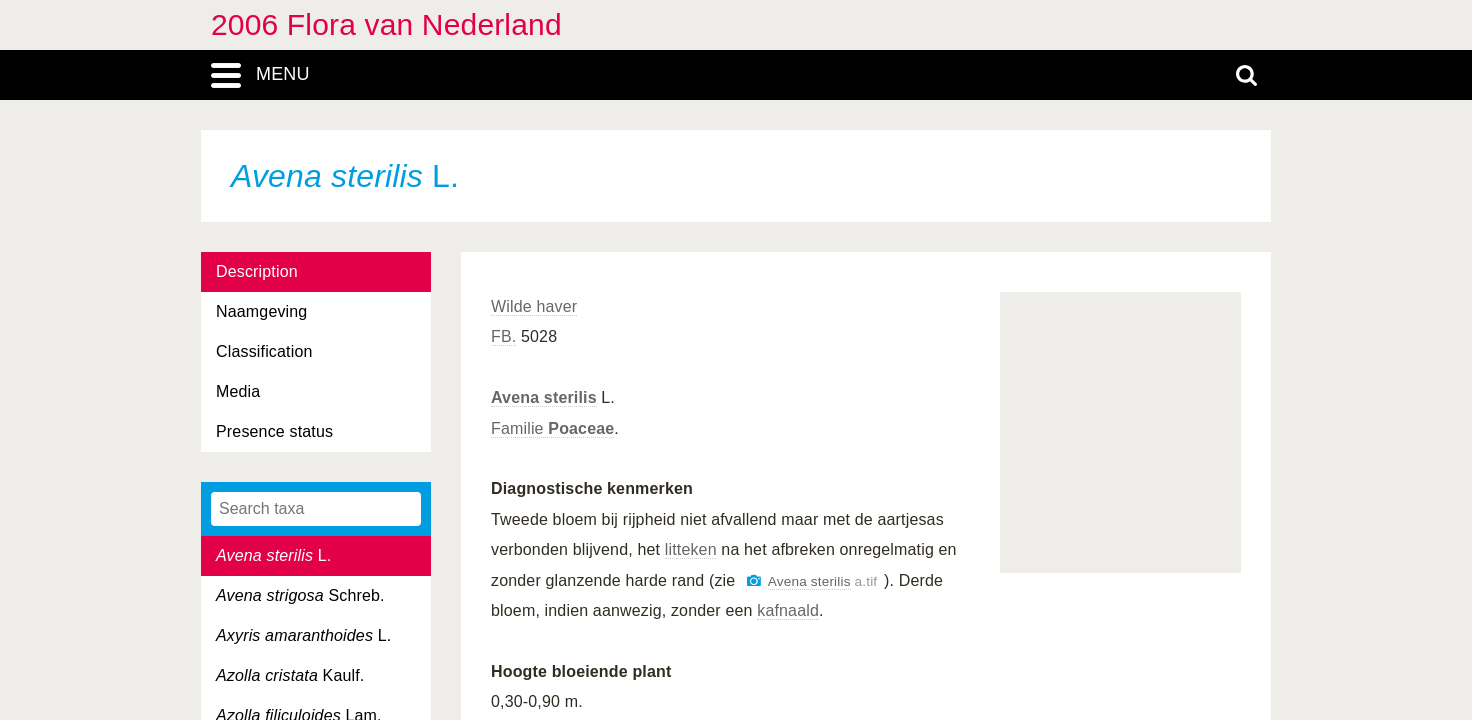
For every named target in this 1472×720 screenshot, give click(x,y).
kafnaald (788, 610)
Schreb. (300, 595)
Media (238, 391)
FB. (503, 336)
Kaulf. (290, 675)
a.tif (823, 581)
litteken (691, 549)
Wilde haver (534, 306)
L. (273, 555)
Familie (552, 428)
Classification (264, 351)
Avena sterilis (544, 397)
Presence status (274, 431)
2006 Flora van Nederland (386, 24)
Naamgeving (261, 311)
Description (257, 271)
